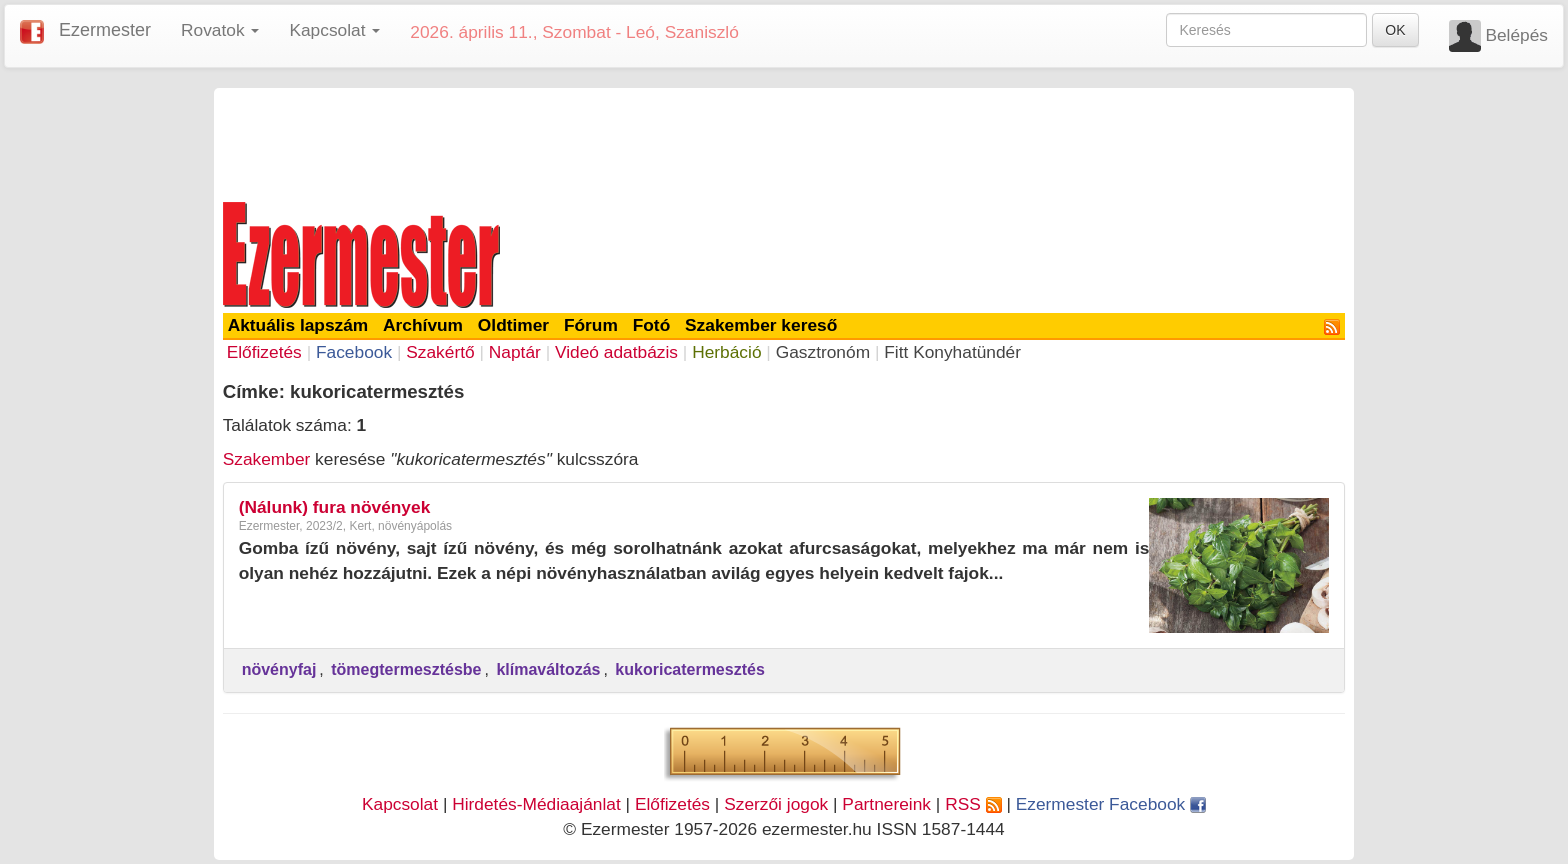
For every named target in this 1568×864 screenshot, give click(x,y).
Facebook (354, 352)
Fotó (652, 325)
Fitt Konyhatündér (952, 352)
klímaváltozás (548, 669)
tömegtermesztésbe (406, 669)
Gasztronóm (823, 352)
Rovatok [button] (220, 30)
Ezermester (105, 30)
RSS (973, 804)
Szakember (267, 459)
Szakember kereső (761, 325)
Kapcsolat (400, 804)
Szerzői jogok (776, 804)
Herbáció (726, 352)
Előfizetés (264, 352)
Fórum (591, 325)
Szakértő (440, 352)
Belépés (1516, 35)
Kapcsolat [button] (334, 30)
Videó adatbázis (616, 352)
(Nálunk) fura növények (335, 507)
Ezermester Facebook (1111, 804)
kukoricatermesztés (689, 669)
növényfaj (279, 669)
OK (1395, 30)
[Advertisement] (784, 142)
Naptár (515, 352)
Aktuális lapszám (298, 325)
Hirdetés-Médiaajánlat (536, 804)
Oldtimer (513, 325)
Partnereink (886, 804)
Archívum (423, 325)
